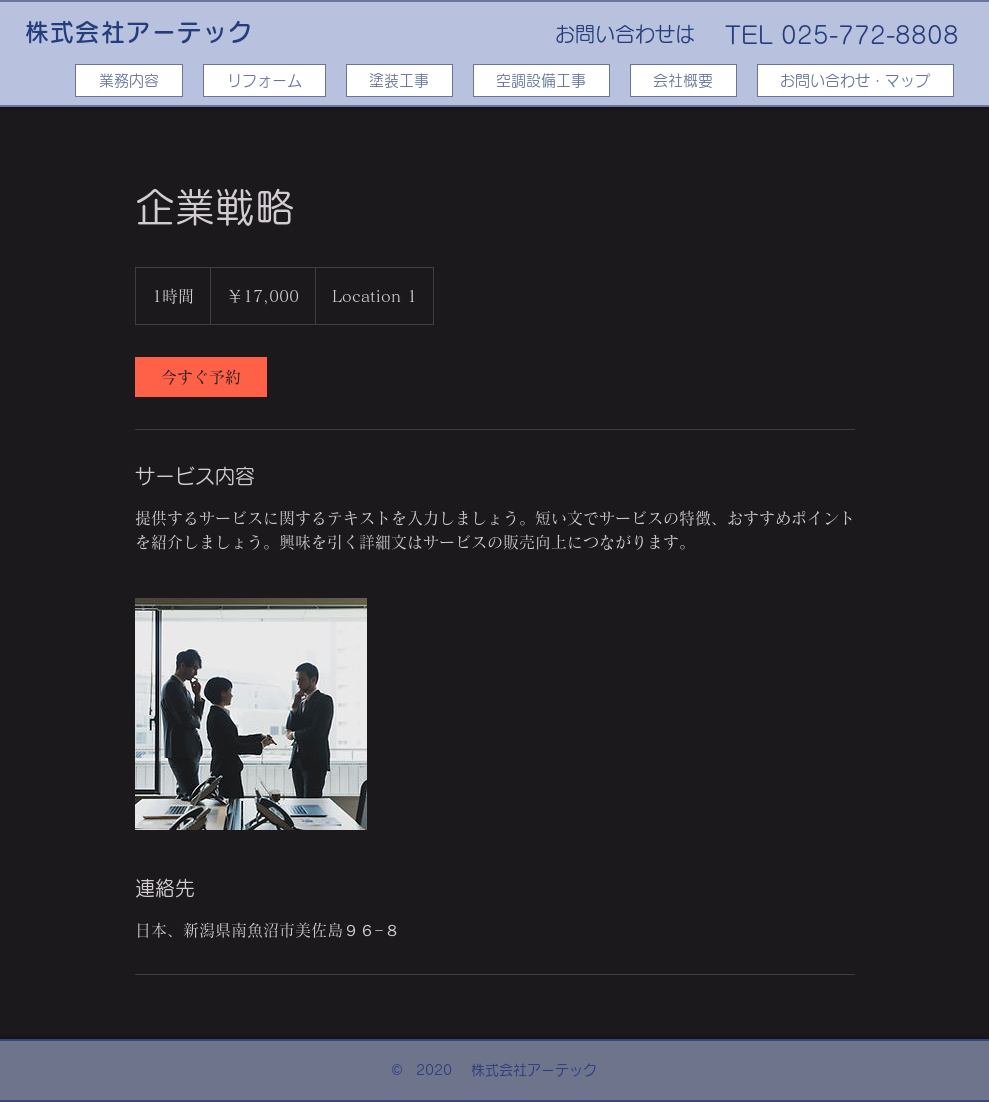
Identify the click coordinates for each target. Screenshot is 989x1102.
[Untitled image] (251, 714)
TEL (749, 35)
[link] (201, 377)
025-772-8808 (870, 35)
